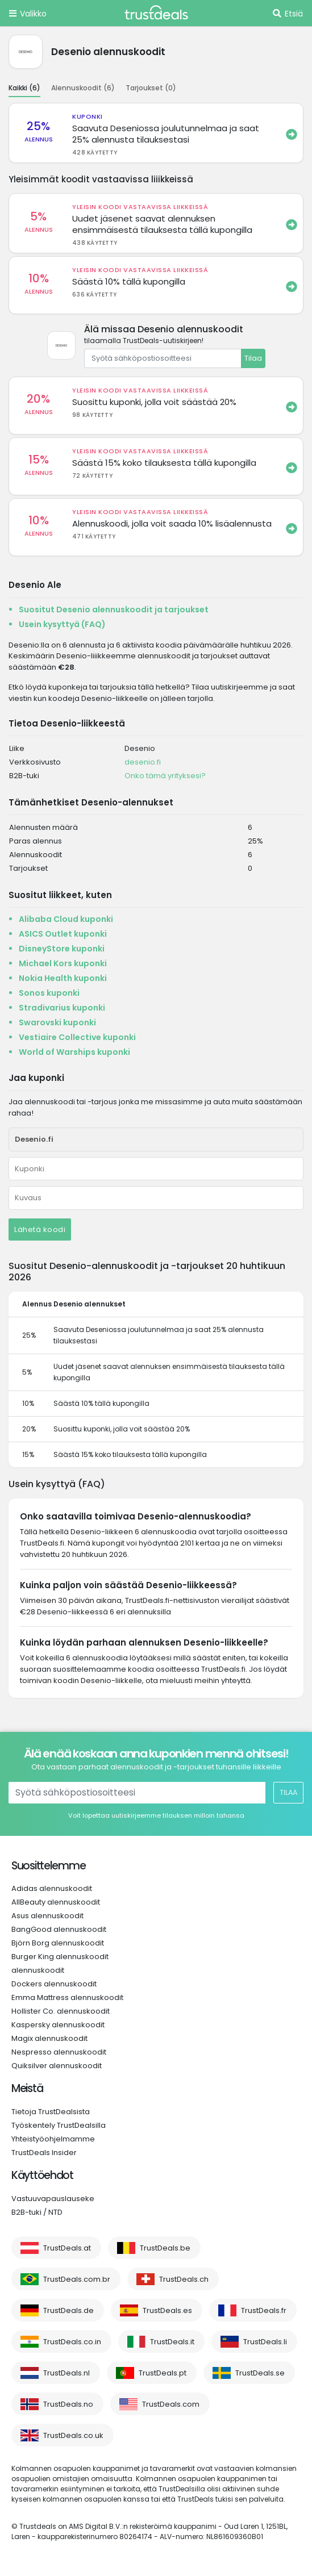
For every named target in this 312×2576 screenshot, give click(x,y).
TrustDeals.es (167, 2310)
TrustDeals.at (67, 2248)
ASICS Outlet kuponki (63, 934)
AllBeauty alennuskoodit (55, 1902)
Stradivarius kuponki (62, 1007)
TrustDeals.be (165, 2248)
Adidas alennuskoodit (51, 1888)
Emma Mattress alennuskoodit (67, 1997)
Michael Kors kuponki (63, 963)
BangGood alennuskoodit (58, 1929)
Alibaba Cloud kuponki (66, 919)
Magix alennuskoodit (49, 2038)
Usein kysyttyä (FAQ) (62, 624)
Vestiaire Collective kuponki (77, 1037)
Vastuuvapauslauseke (52, 2198)
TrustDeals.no (68, 2404)
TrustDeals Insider (44, 2152)
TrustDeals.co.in (72, 2341)
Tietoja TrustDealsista (50, 2111)
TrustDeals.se (260, 2373)
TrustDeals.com (170, 2404)
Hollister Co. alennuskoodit (60, 2011)
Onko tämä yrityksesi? (165, 775)
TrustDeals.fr (263, 2310)
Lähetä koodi (39, 1229)
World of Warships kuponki (74, 1052)
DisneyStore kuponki (62, 948)
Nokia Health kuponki (63, 978)
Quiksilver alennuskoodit (56, 2065)
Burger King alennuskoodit (60, 1956)
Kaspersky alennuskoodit (58, 2024)
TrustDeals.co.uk (73, 2435)
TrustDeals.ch (184, 2279)
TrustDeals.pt (162, 2373)
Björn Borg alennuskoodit (57, 1943)
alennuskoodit (37, 1970)
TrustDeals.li (265, 2341)
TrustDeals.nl (66, 2373)
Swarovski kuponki (57, 1022)
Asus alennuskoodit (47, 1915)
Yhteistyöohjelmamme (53, 2139)
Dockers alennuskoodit (54, 1983)
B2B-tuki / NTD (37, 2212)
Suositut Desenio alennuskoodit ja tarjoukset (114, 609)
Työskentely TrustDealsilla (58, 2125)
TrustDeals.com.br (76, 2279)
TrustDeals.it (172, 2341)
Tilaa (253, 358)
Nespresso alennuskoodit (58, 2052)
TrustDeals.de (68, 2310)
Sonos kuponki (49, 993)
